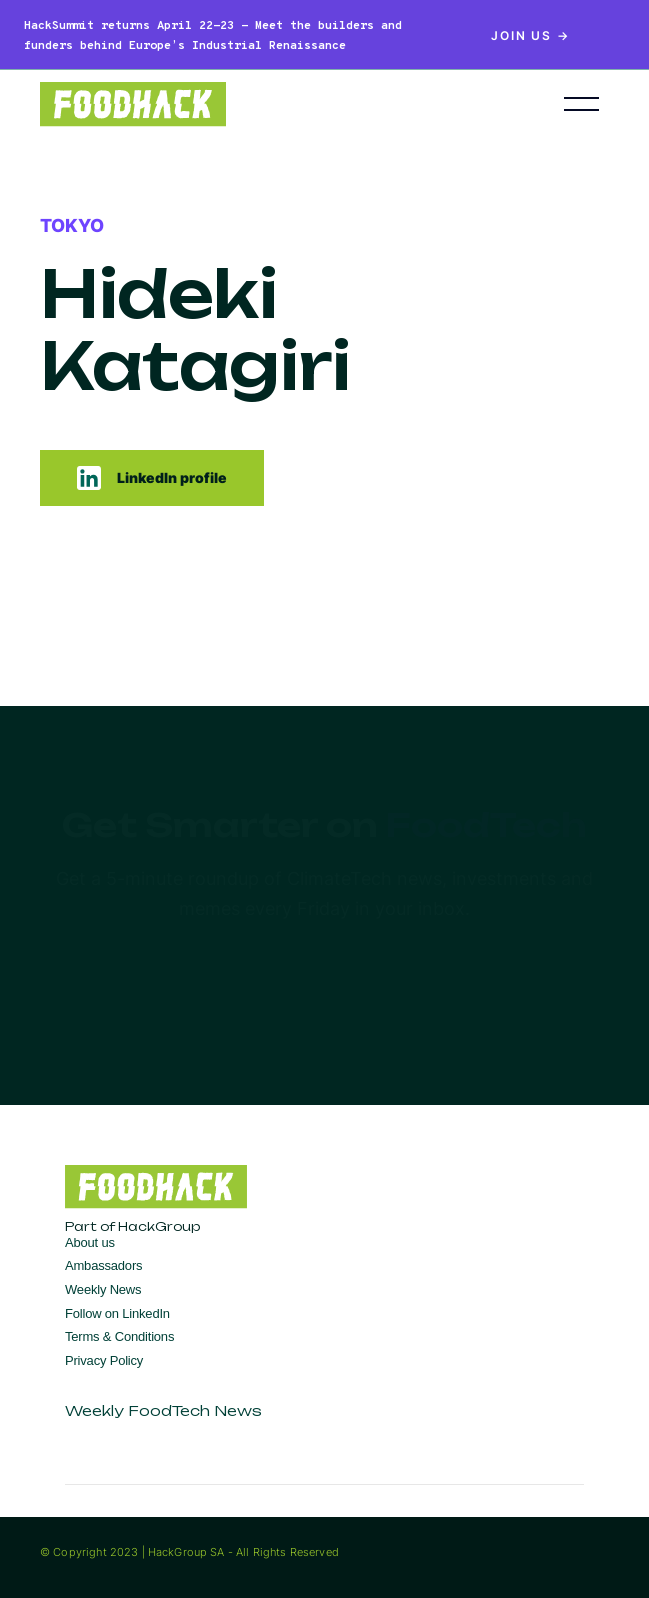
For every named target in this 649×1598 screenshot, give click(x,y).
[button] (581, 104)
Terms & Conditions (119, 1336)
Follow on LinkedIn (117, 1313)
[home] (272, 104)
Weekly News (103, 1289)
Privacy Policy (104, 1360)
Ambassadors (103, 1265)
